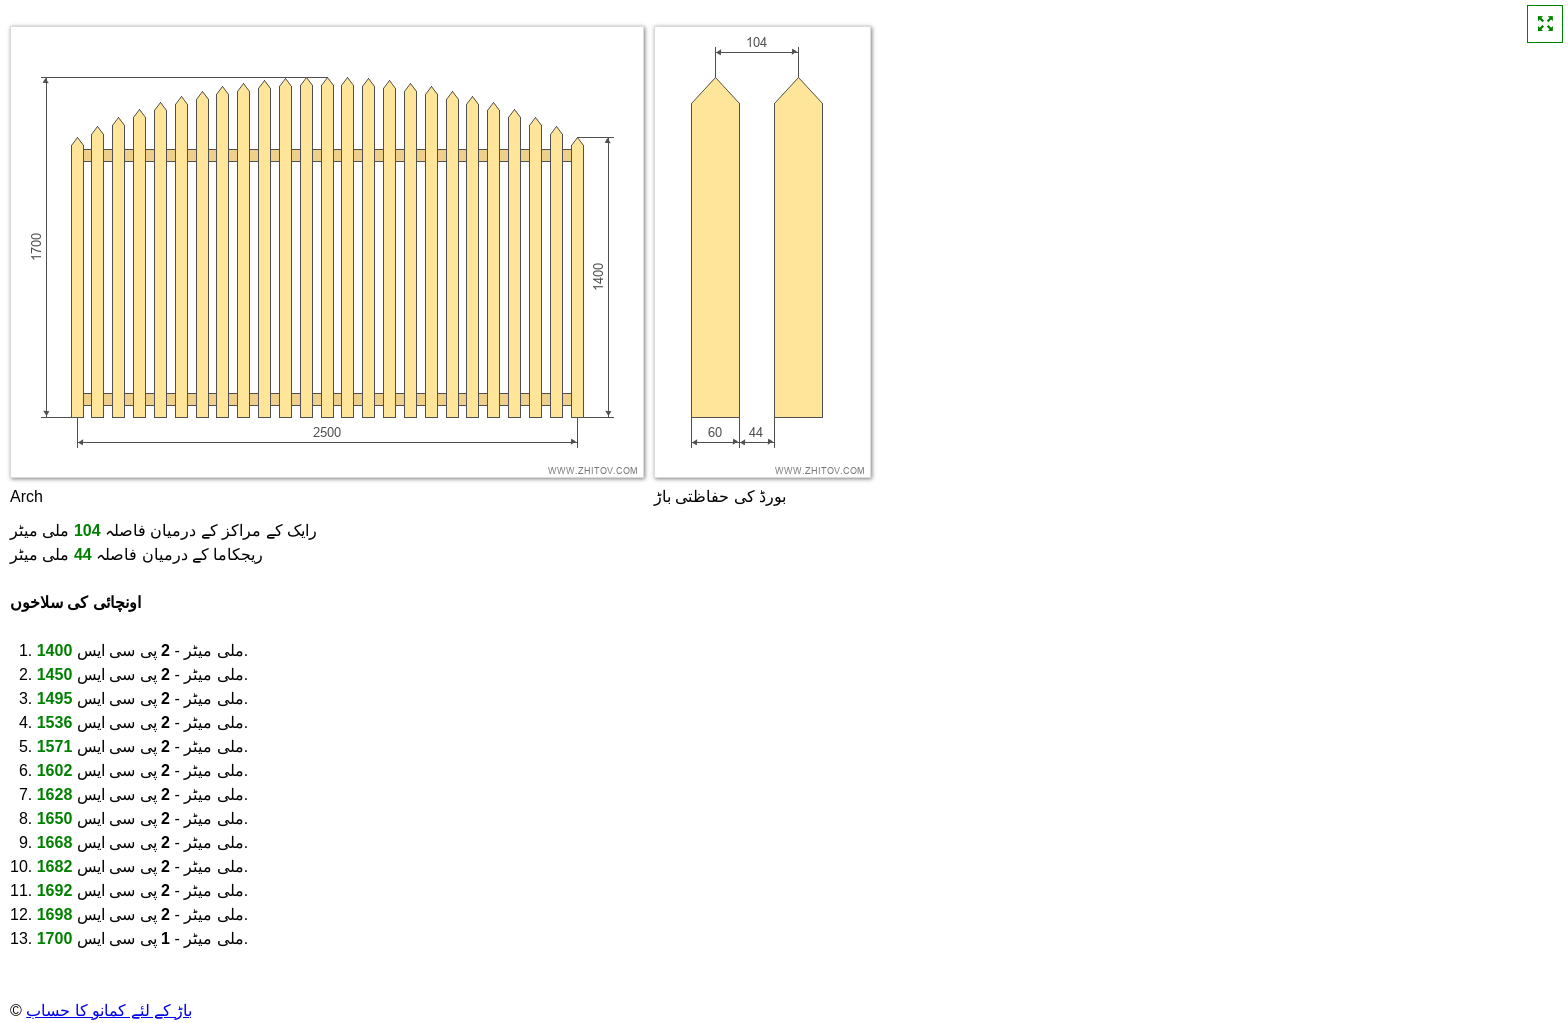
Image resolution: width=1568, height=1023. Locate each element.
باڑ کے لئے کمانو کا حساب (109, 1010)
